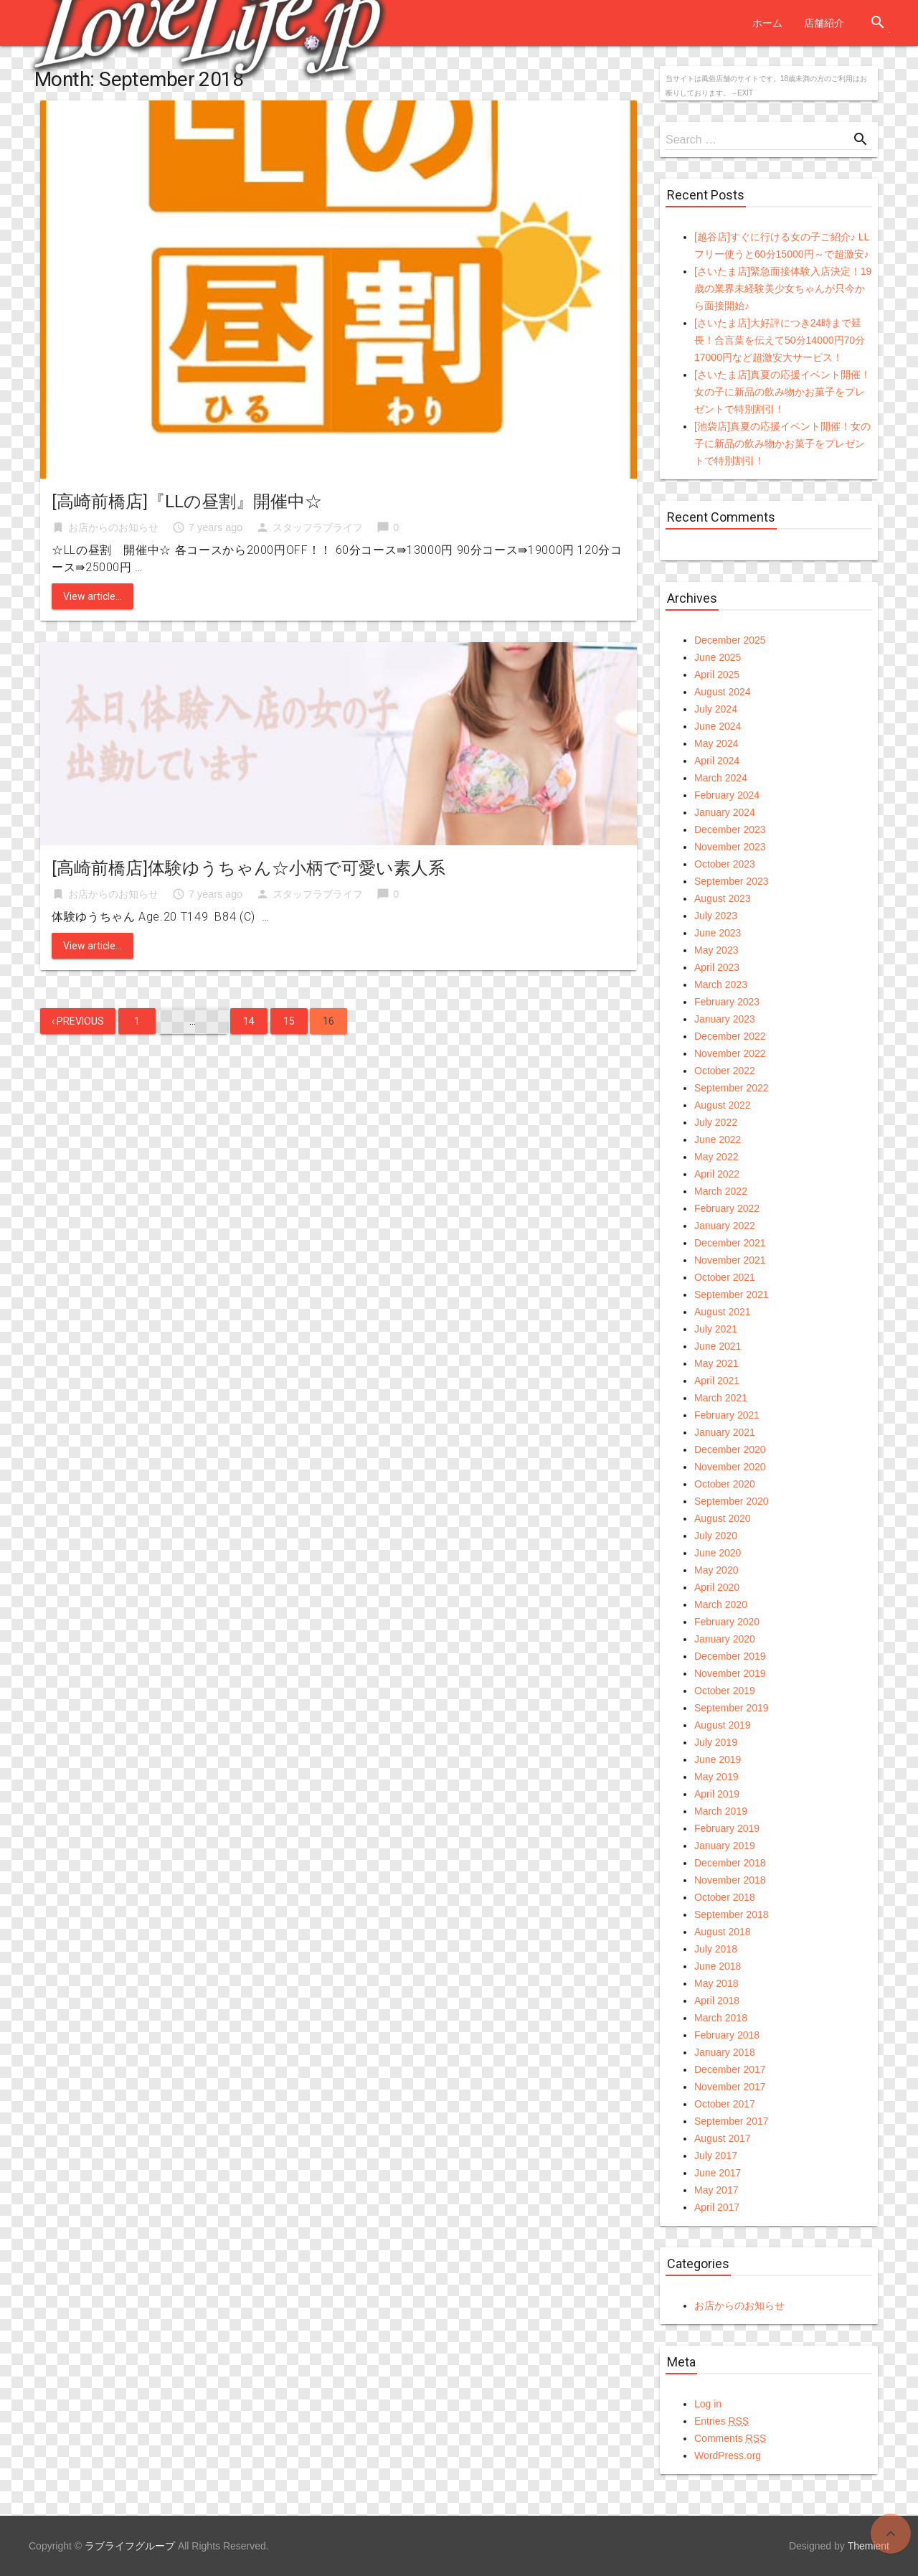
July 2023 (715, 915)
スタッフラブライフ (318, 527)
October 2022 (724, 1070)
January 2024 (724, 812)
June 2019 (717, 1759)
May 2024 (716, 743)
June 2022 (717, 1139)
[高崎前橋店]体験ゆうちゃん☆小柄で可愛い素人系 (248, 868)
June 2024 (717, 726)
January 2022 (724, 1225)
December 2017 (730, 2069)
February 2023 (727, 1001)
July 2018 (715, 1949)
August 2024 (722, 691)
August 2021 (722, 1311)
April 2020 (716, 1587)
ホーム (767, 23)
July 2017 (715, 2155)
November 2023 (730, 846)
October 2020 (724, 1484)
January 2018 (724, 2052)
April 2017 (716, 2207)
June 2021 (717, 1346)
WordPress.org (727, 2455)
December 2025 (730, 640)
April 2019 (716, 1794)
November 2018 (730, 1880)
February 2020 (727, 1621)
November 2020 (730, 1466)
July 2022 (715, 1122)
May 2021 (716, 1363)
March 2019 (720, 1811)
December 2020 (730, 1449)
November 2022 (730, 1053)
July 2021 (715, 1329)
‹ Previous (78, 1021)
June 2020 (717, 1553)
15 (289, 1021)
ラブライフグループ (130, 2546)
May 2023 (716, 950)
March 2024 (720, 778)
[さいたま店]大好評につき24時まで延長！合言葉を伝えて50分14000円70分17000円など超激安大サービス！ (779, 340)
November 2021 (730, 1260)
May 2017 (716, 2190)
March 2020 (720, 1604)
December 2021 (730, 1243)
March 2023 (720, 984)
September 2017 (731, 2121)
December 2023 (730, 829)
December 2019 (730, 1656)
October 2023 (724, 864)
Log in (707, 2404)
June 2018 (717, 1966)
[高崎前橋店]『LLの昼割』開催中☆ (187, 502)
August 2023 (722, 898)
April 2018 (716, 2000)
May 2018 (716, 1983)
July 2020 (715, 1535)
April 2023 (716, 967)
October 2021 (724, 1277)
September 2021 (731, 1294)
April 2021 (716, 1380)
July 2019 (715, 1742)
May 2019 (716, 1776)
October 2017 (724, 2104)
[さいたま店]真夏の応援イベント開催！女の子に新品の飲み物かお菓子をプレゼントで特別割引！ (782, 392)
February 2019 (727, 1828)
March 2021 (720, 1398)
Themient (868, 2546)
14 (249, 1021)
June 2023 (717, 933)
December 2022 (730, 1036)
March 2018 (720, 2017)
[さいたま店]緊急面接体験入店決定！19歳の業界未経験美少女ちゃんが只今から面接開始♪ (782, 288)
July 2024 (715, 709)
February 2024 (727, 795)
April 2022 (716, 1174)
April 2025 (716, 674)
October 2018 (724, 1897)
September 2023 (731, 881)
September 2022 (731, 1088)
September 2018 (731, 1914)
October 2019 (724, 1690)
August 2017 (722, 2138)
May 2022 (716, 1156)
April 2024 (716, 760)
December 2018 (730, 1862)
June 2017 (717, 2172)
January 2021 (724, 1432)
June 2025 (717, 657)
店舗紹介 (824, 23)
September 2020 (731, 1501)
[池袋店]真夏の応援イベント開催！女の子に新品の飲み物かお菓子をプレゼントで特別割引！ (782, 443)
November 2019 (730, 1673)
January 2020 (724, 1639)
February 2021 (727, 1415)
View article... (92, 596)
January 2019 (724, 1845)
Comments (730, 2438)
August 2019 (722, 1725)
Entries (721, 2421)
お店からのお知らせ (113, 527)
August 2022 (722, 1105)
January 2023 (724, 1019)
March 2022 (720, 1191)
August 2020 (722, 1518)
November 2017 (730, 2086)
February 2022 (727, 1208)
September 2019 (731, 1708)
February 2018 (727, 2035)
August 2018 (722, 1931)
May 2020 (716, 1570)
